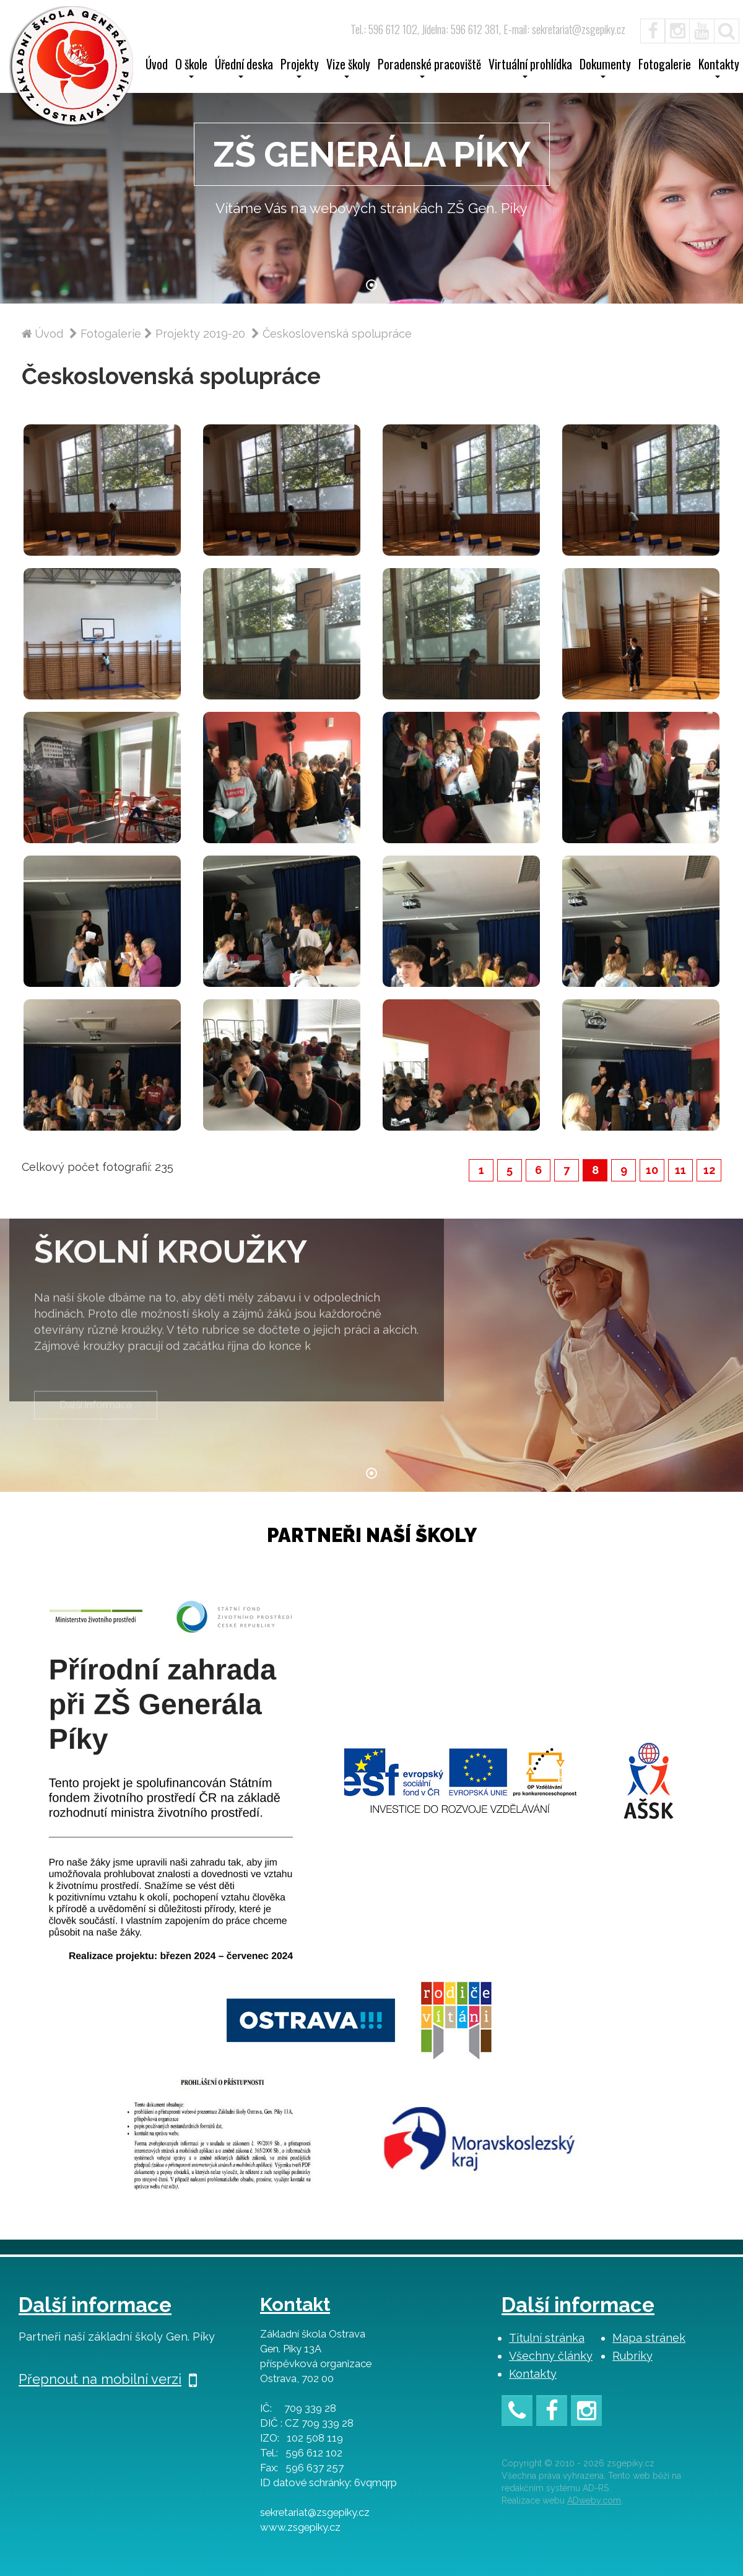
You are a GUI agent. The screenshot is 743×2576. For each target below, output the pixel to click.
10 (652, 1169)
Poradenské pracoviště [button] (429, 68)
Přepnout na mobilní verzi (108, 2379)
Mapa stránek (648, 2337)
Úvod (157, 65)
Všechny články (551, 2355)
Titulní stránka (546, 2337)
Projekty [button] (299, 68)
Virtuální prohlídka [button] (530, 68)
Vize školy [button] (348, 68)
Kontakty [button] (718, 68)
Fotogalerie (664, 65)
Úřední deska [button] (244, 68)
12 (709, 1169)
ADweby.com (594, 2500)
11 (680, 1169)
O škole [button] (191, 68)
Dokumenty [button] (605, 68)
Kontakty (533, 2373)
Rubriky (632, 2355)
